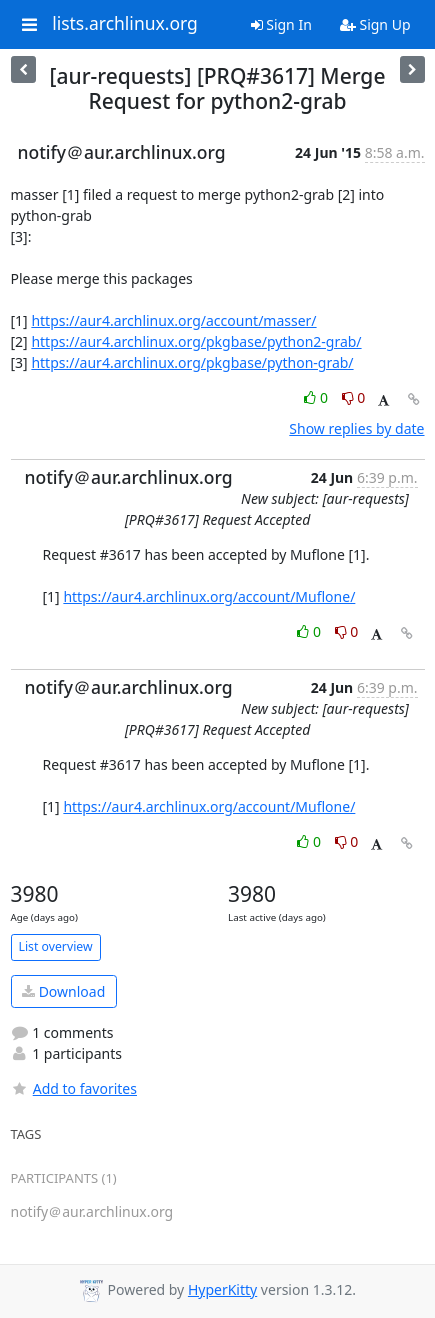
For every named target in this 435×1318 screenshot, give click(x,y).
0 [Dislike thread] (354, 397)
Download (63, 991)
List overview (56, 946)
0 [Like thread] (317, 397)
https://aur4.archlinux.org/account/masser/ (173, 320)
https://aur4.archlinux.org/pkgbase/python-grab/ (192, 362)
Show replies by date (356, 428)
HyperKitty (222, 1289)
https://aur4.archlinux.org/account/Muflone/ (209, 596)
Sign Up (375, 24)
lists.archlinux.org (125, 24)
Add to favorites (74, 1088)
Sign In (281, 24)
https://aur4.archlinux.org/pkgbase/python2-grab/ (196, 341)
